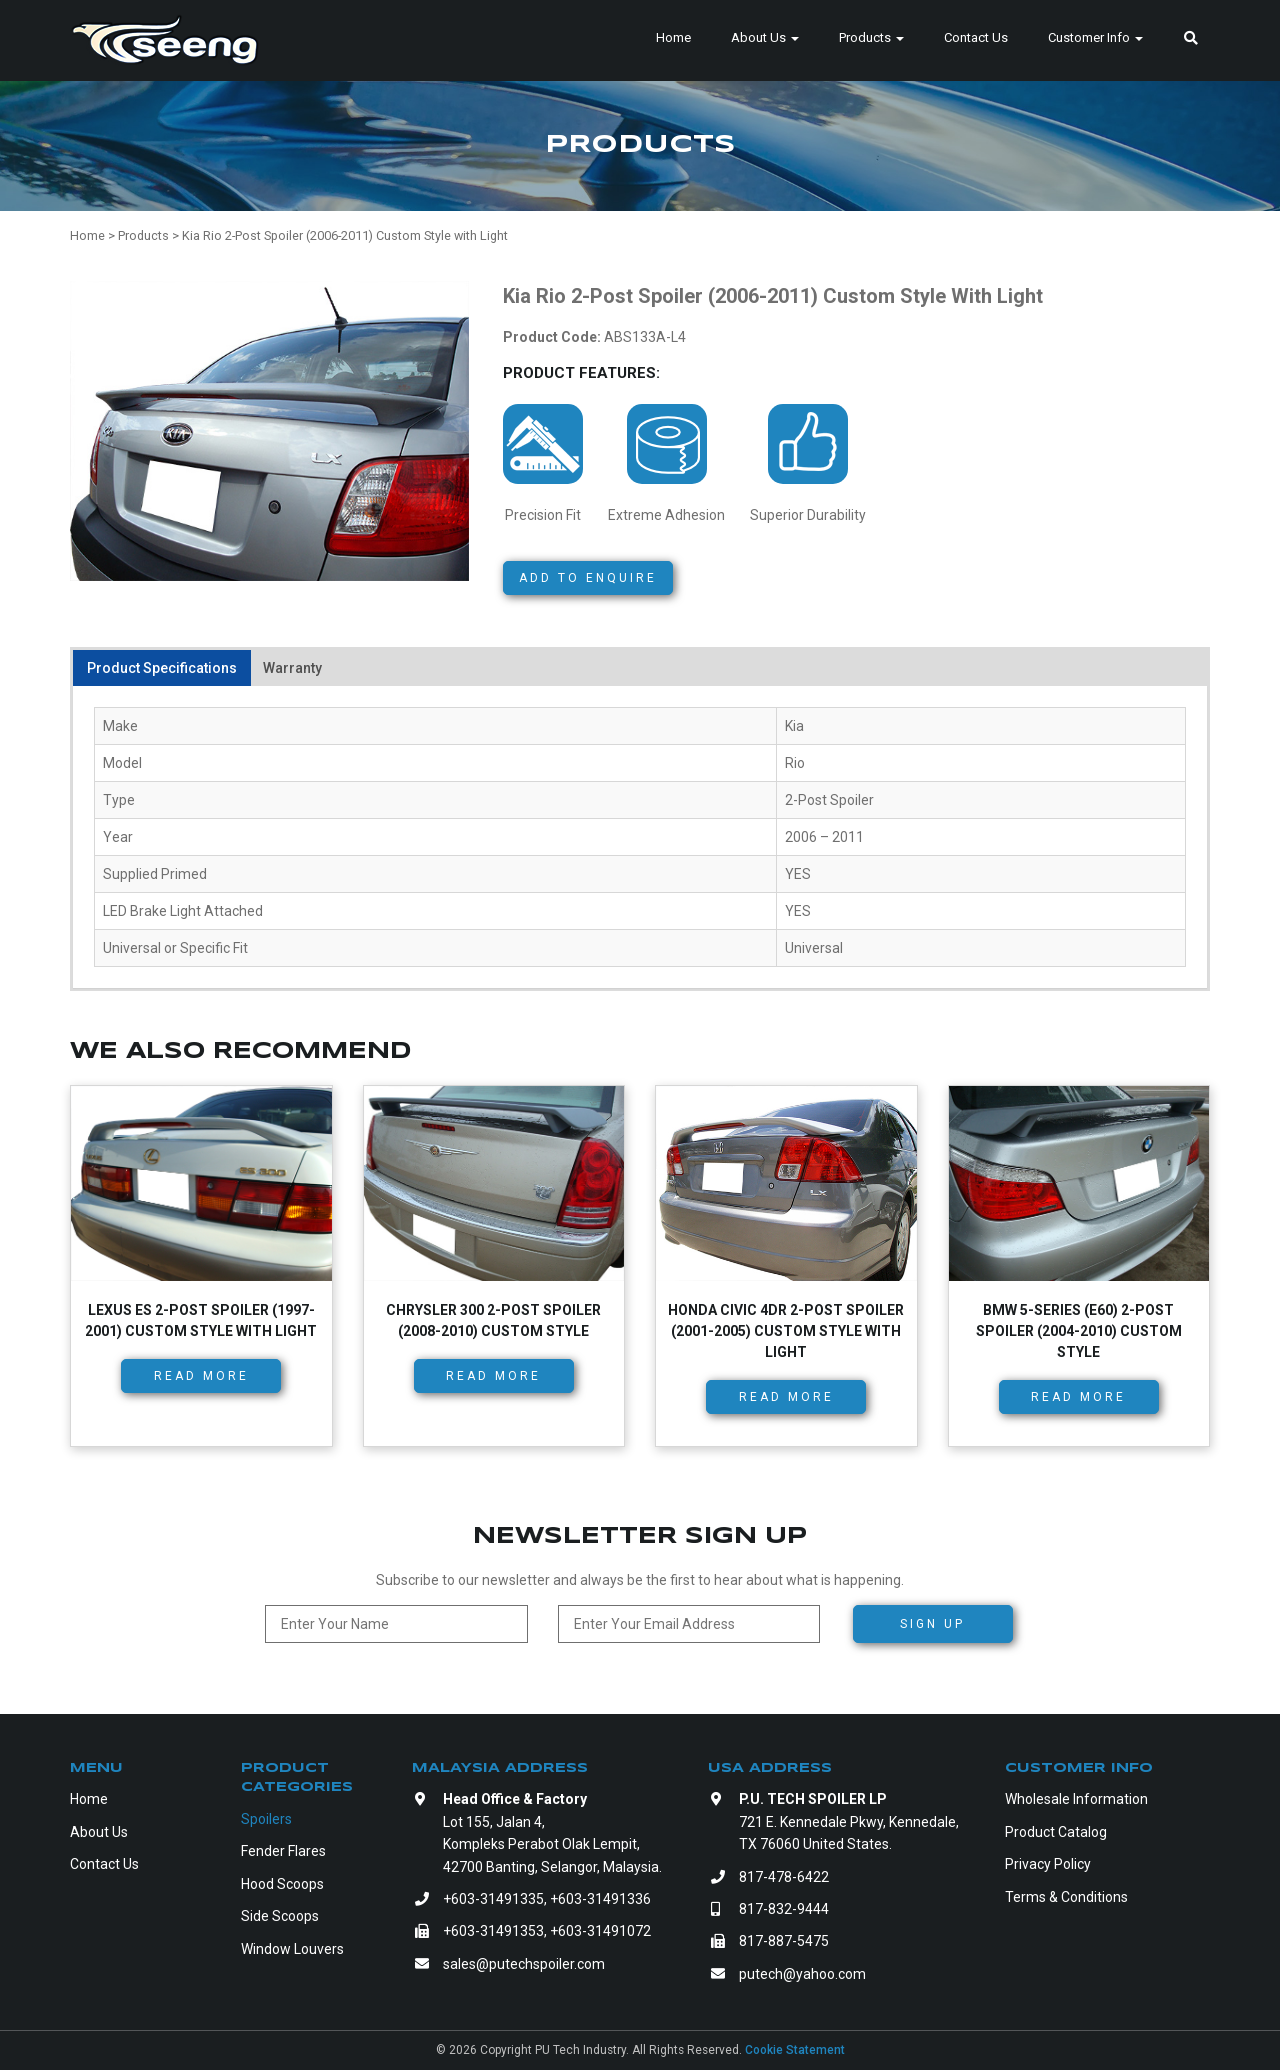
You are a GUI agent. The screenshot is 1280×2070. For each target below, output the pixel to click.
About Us (765, 37)
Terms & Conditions (1066, 1897)
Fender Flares (283, 1851)
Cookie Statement (795, 2050)
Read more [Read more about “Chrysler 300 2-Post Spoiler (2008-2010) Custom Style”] (493, 1376)
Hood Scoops (282, 1884)
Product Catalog (1056, 1832)
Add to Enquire (588, 578)
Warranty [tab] (292, 668)
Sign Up (932, 1624)
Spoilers (266, 1819)
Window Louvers (292, 1949)
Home (673, 37)
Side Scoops (280, 1916)
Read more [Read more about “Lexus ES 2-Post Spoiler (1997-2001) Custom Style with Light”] (201, 1376)
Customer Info (1095, 37)
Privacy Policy (1048, 1864)
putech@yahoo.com (802, 1974)
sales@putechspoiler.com (524, 1964)
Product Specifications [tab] (162, 668)
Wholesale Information (1076, 1799)
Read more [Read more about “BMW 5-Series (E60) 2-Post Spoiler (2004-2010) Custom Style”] (1078, 1397)
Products (871, 37)
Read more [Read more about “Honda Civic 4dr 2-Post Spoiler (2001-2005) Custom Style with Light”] (786, 1397)
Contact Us (976, 37)
